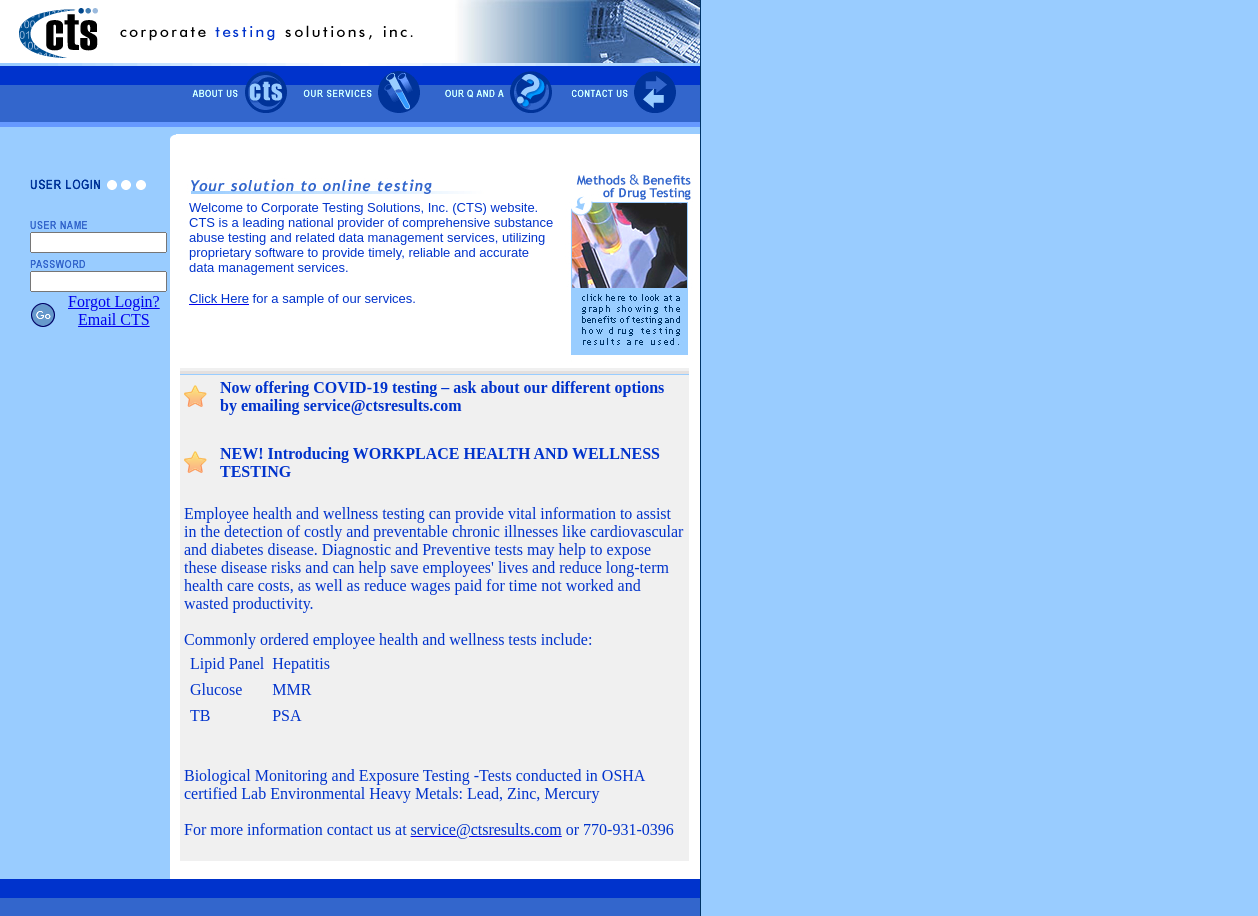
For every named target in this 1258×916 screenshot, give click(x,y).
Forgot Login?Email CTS (114, 310)
